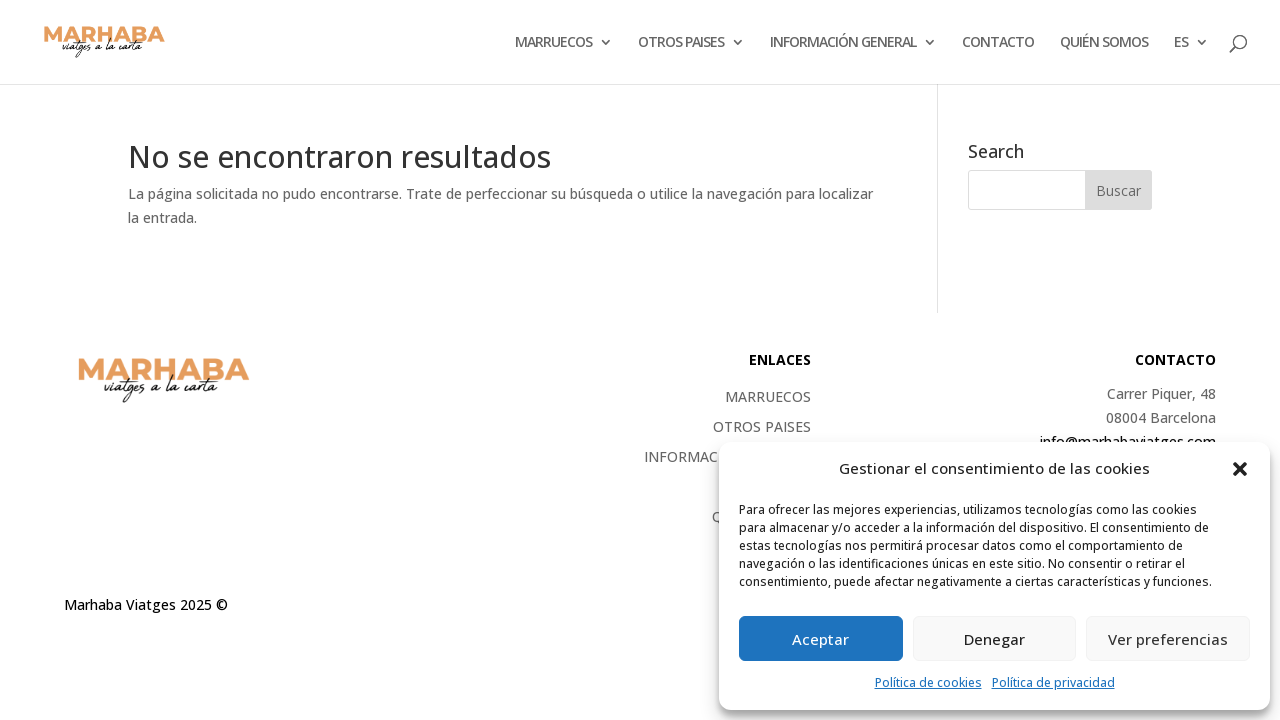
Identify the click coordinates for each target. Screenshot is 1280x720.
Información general (843, 43)
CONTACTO (998, 43)
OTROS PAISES (681, 43)
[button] (1240, 469)
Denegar (994, 639)
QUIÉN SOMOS (1104, 43)
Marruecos (553, 43)
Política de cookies (928, 682)
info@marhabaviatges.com (1128, 441)
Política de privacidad (1053, 682)
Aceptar (820, 639)
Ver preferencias (1168, 639)
